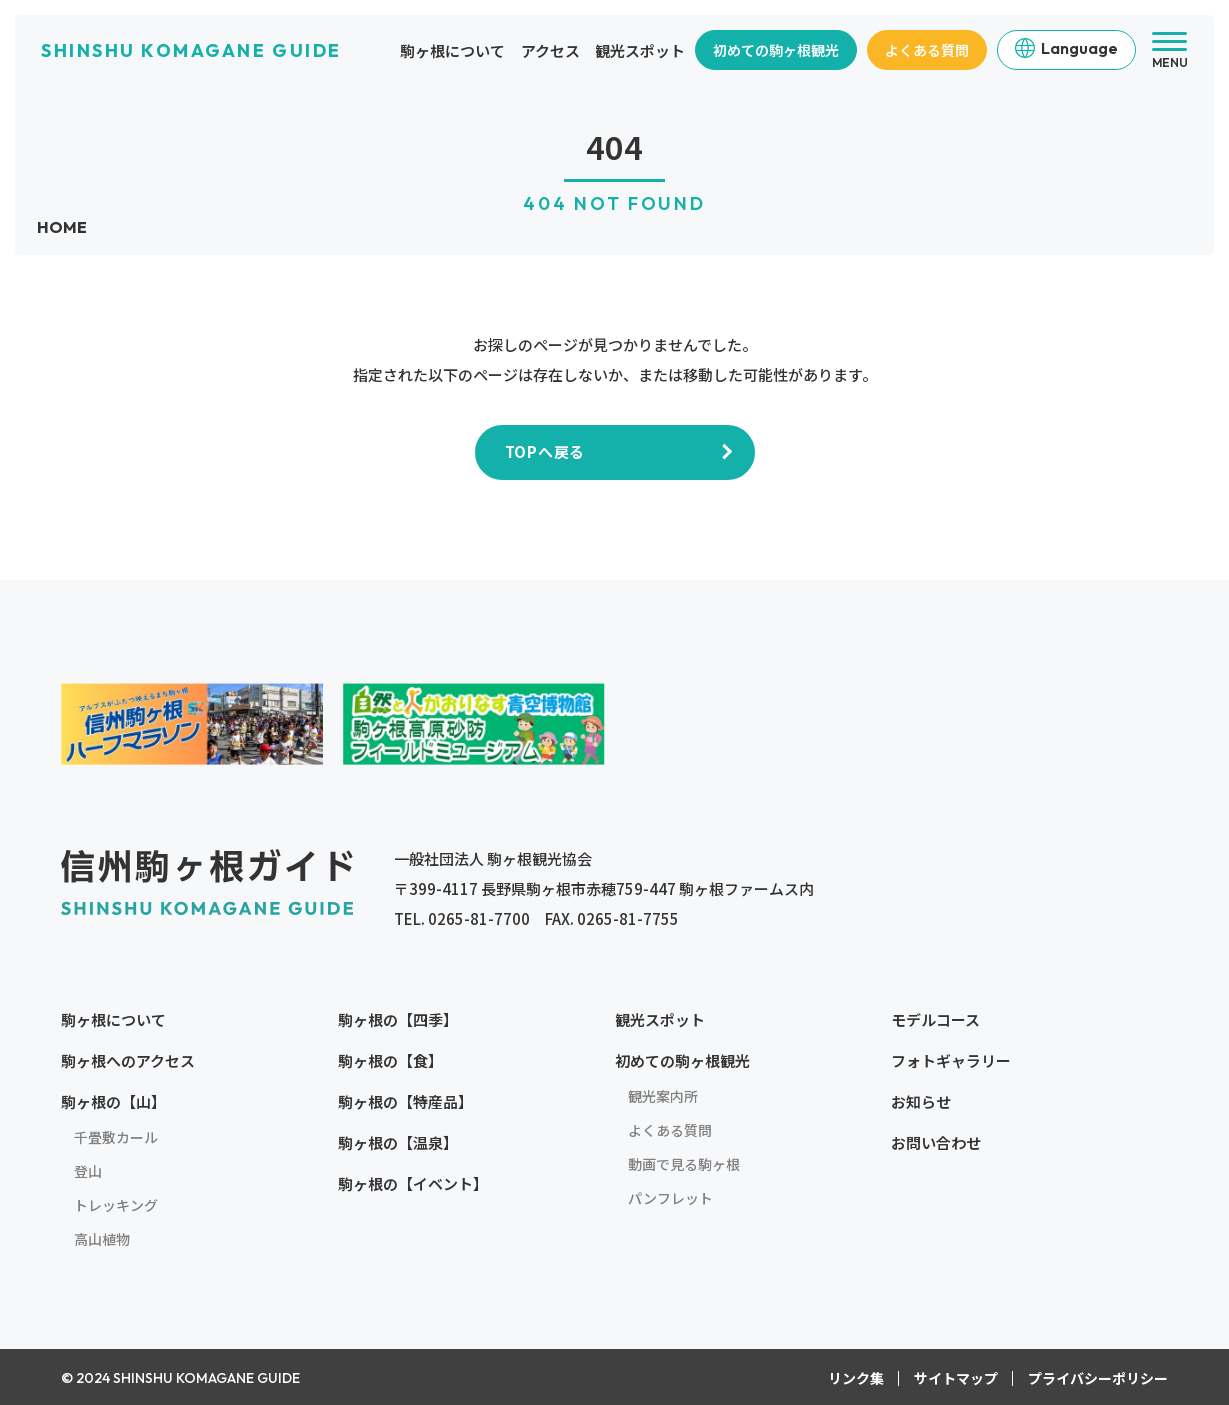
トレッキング (116, 1205)
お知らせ (921, 1101)
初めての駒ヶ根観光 (776, 50)
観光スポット (640, 50)
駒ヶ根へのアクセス (128, 1060)
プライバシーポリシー (1098, 1378)
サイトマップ (956, 1378)
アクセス (550, 50)
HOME (62, 227)
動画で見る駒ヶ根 (684, 1164)
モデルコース (935, 1019)
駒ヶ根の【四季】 (398, 1019)
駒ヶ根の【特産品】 (405, 1101)
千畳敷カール (116, 1137)
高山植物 (102, 1239)
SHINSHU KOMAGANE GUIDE (191, 50)
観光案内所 (663, 1096)
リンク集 (856, 1378)
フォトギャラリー (951, 1060)
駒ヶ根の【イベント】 (413, 1183)
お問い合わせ (936, 1142)
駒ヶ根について (452, 50)
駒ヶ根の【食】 (390, 1060)
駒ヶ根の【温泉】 (398, 1142)
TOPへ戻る (545, 451)
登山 (88, 1171)
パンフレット (670, 1198)
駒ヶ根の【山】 (113, 1101)
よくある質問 (927, 50)
